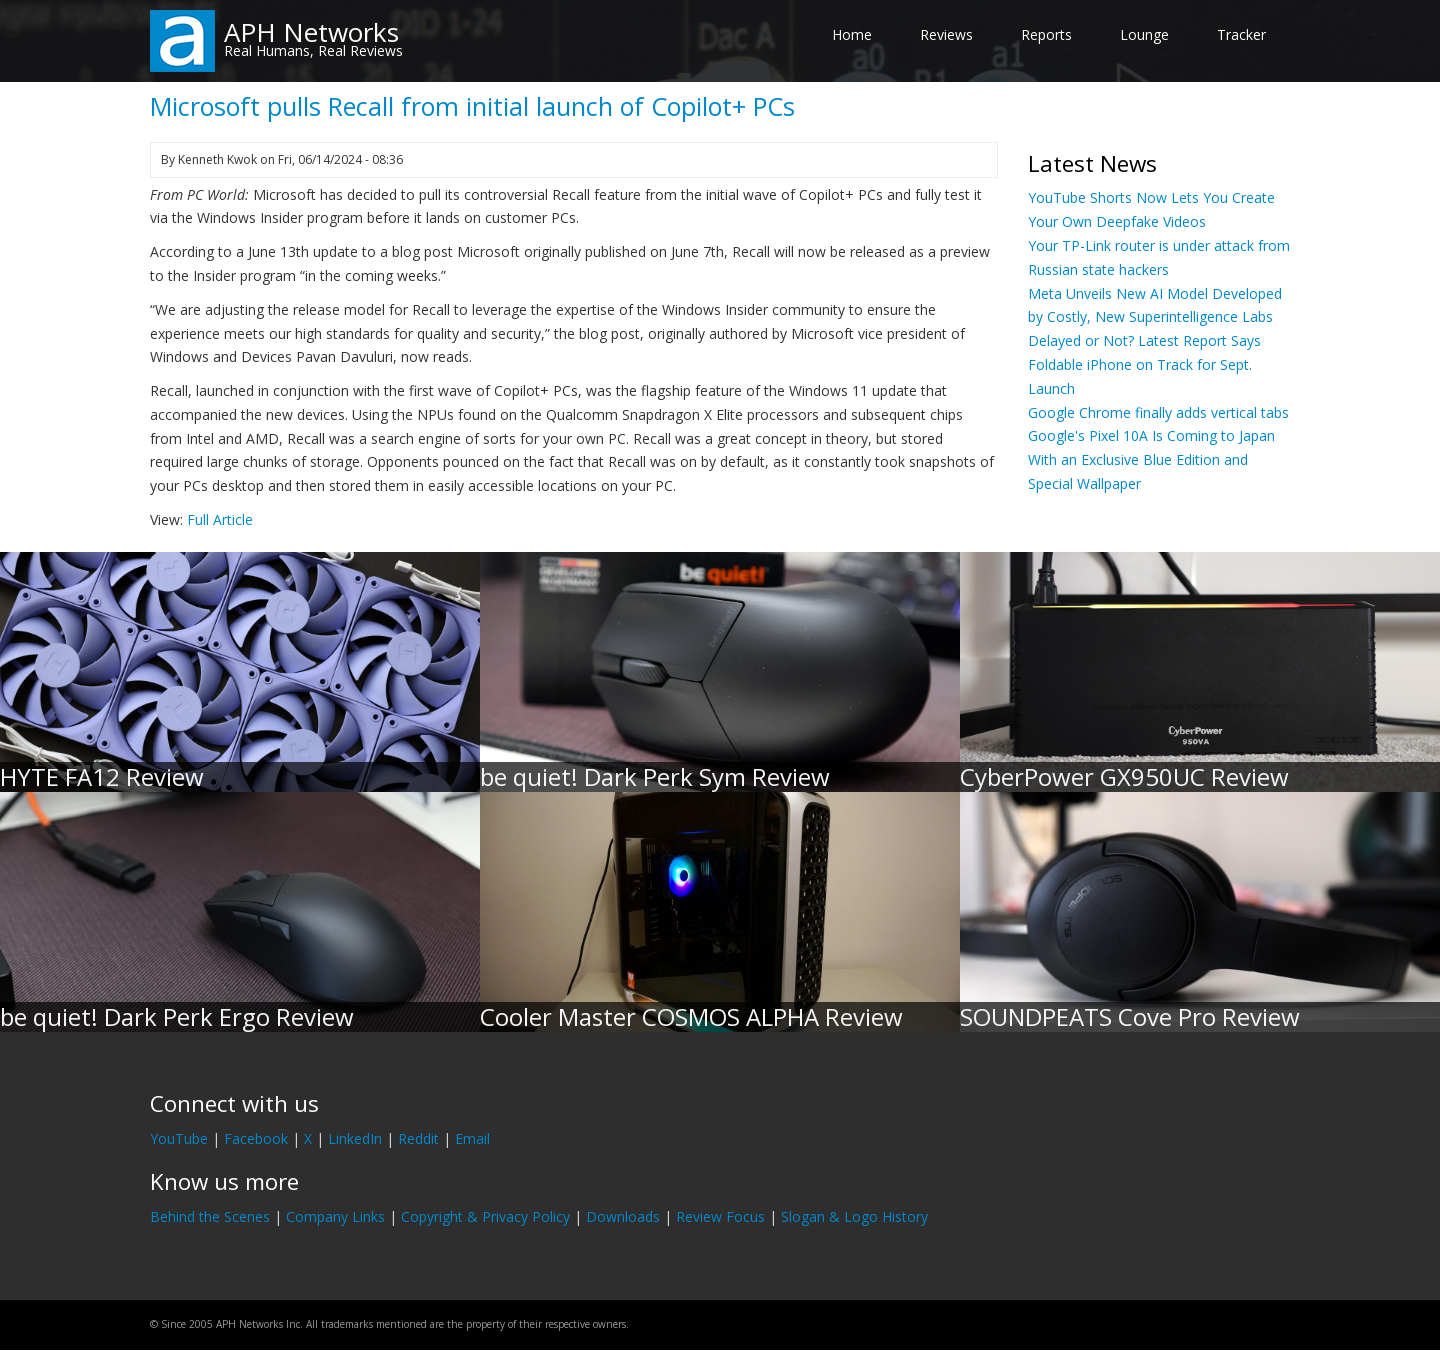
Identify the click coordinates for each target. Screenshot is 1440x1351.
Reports (1046, 34)
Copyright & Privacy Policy (485, 1216)
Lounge (1144, 34)
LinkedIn (355, 1138)
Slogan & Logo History (854, 1216)
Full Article (220, 519)
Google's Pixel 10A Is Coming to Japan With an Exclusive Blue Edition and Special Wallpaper (1151, 459)
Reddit (418, 1138)
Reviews (946, 34)
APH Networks (311, 32)
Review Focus (720, 1216)
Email (472, 1138)
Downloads (623, 1216)
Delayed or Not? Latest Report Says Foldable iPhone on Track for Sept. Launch (1144, 364)
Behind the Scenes (210, 1216)
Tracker (1241, 34)
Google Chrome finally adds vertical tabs (1158, 412)
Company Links (335, 1216)
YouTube (179, 1138)
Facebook (256, 1138)
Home (852, 34)
